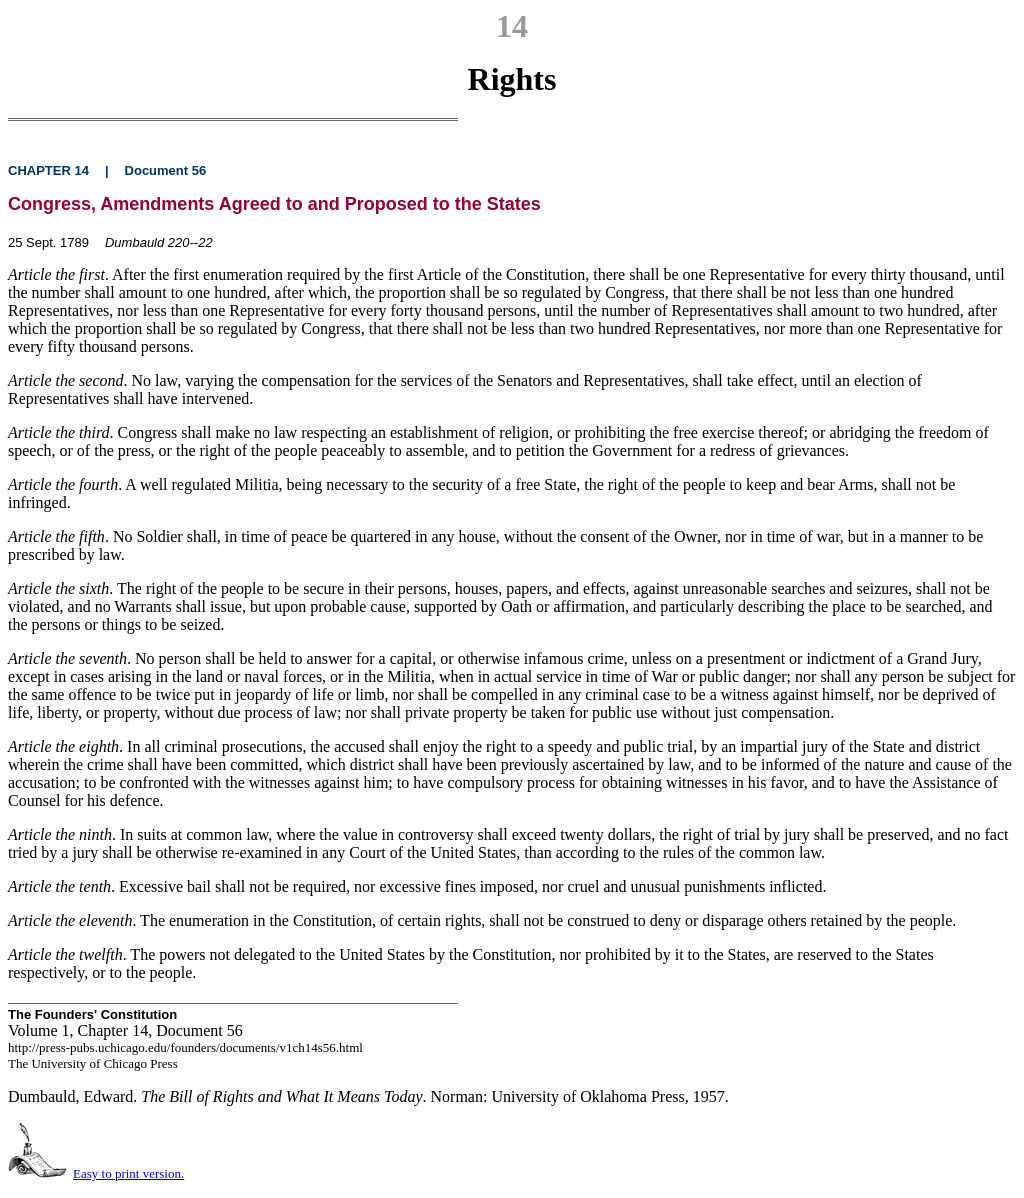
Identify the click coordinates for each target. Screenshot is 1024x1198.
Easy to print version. (128, 1173)
